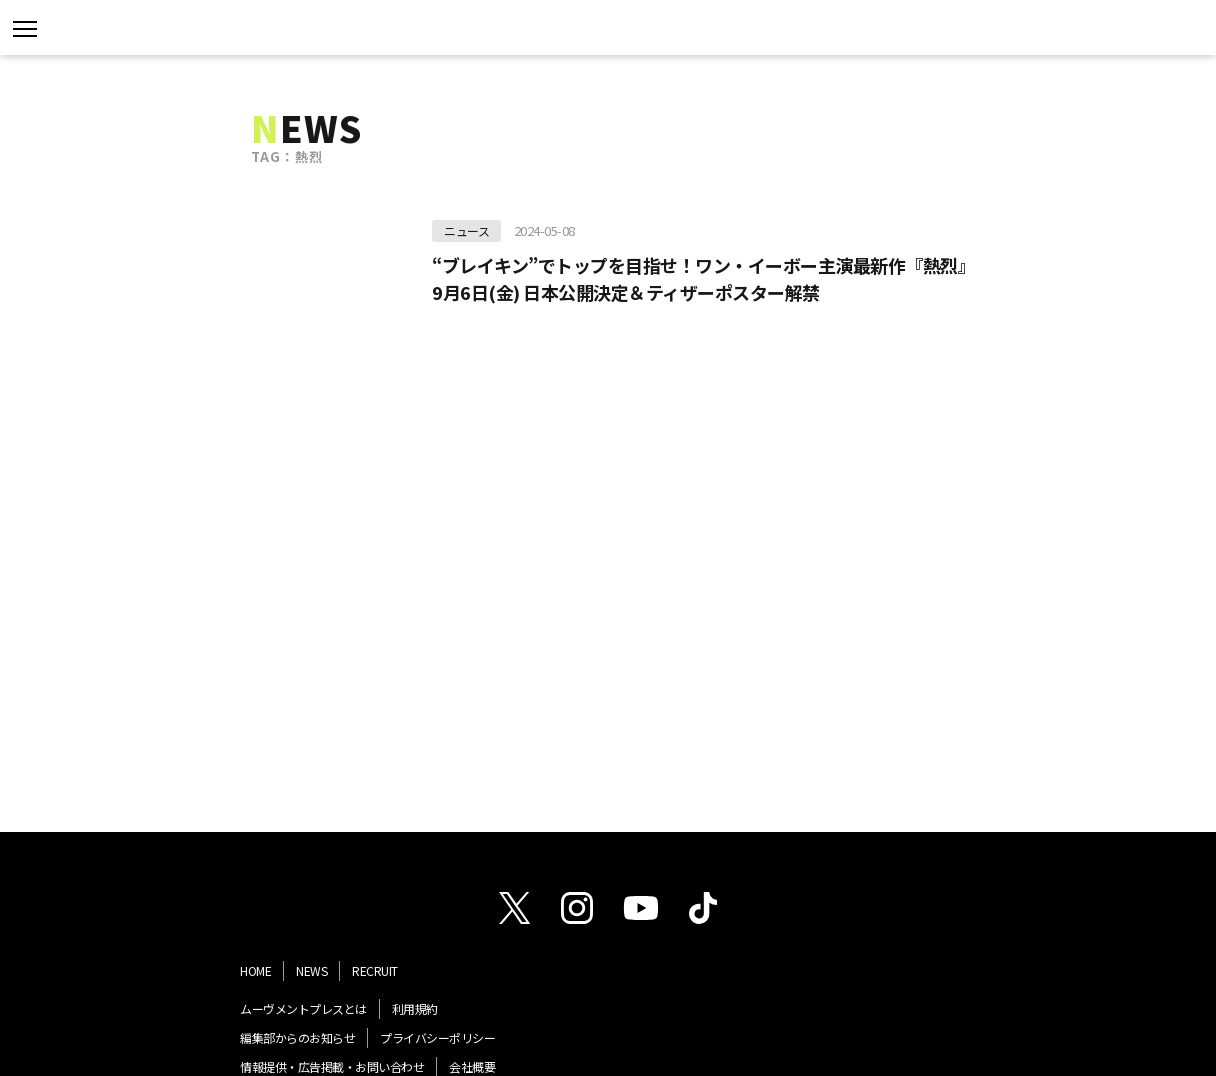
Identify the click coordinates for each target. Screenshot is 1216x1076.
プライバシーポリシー (437, 1037)
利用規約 (415, 1008)
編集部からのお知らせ (297, 1037)
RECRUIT (375, 970)
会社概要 (472, 1066)
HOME (255, 970)
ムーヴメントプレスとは (303, 1008)
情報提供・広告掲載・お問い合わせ (332, 1066)
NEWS (311, 970)
